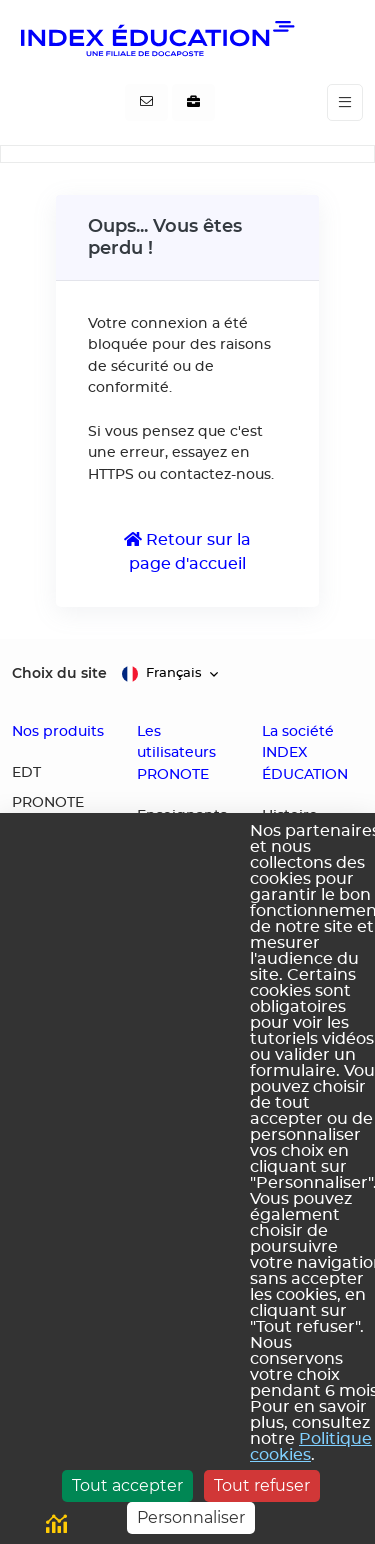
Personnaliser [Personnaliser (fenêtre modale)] (191, 1517)
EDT (26, 773)
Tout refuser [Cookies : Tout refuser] (262, 1485)
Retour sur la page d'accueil (187, 551)
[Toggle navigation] (345, 102)
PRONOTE (48, 803)
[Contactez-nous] (146, 103)
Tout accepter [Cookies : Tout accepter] (127, 1485)
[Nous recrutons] (193, 103)
